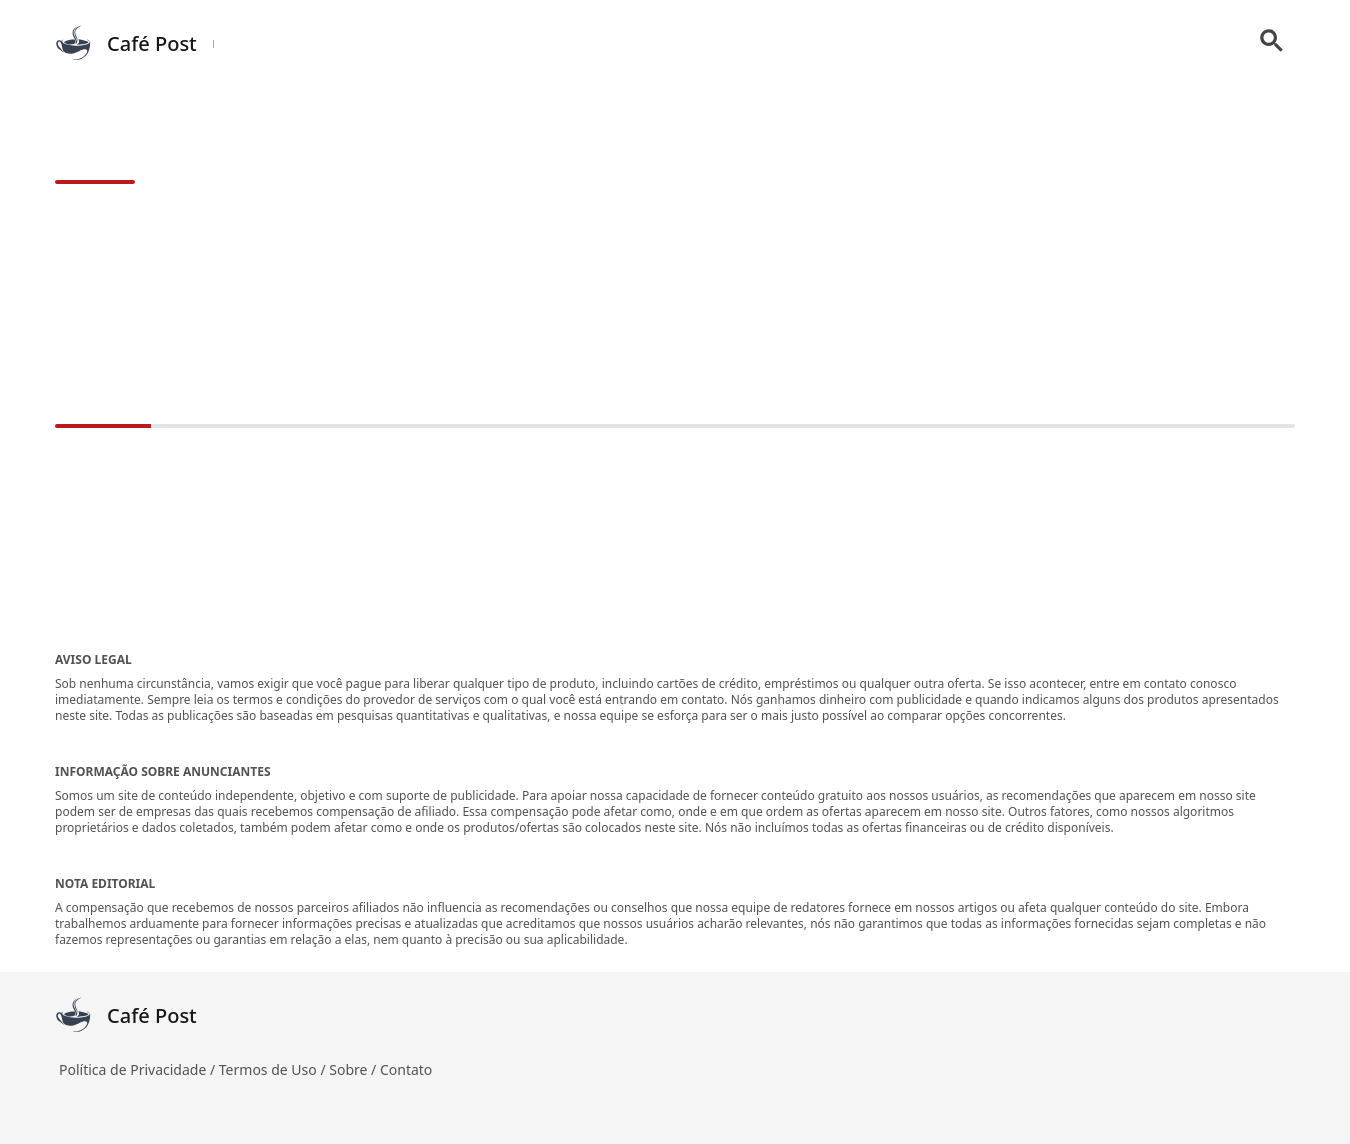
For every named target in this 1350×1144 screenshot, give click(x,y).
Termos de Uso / (274, 1069)
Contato (406, 1069)
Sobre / (354, 1069)
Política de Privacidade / (139, 1069)
